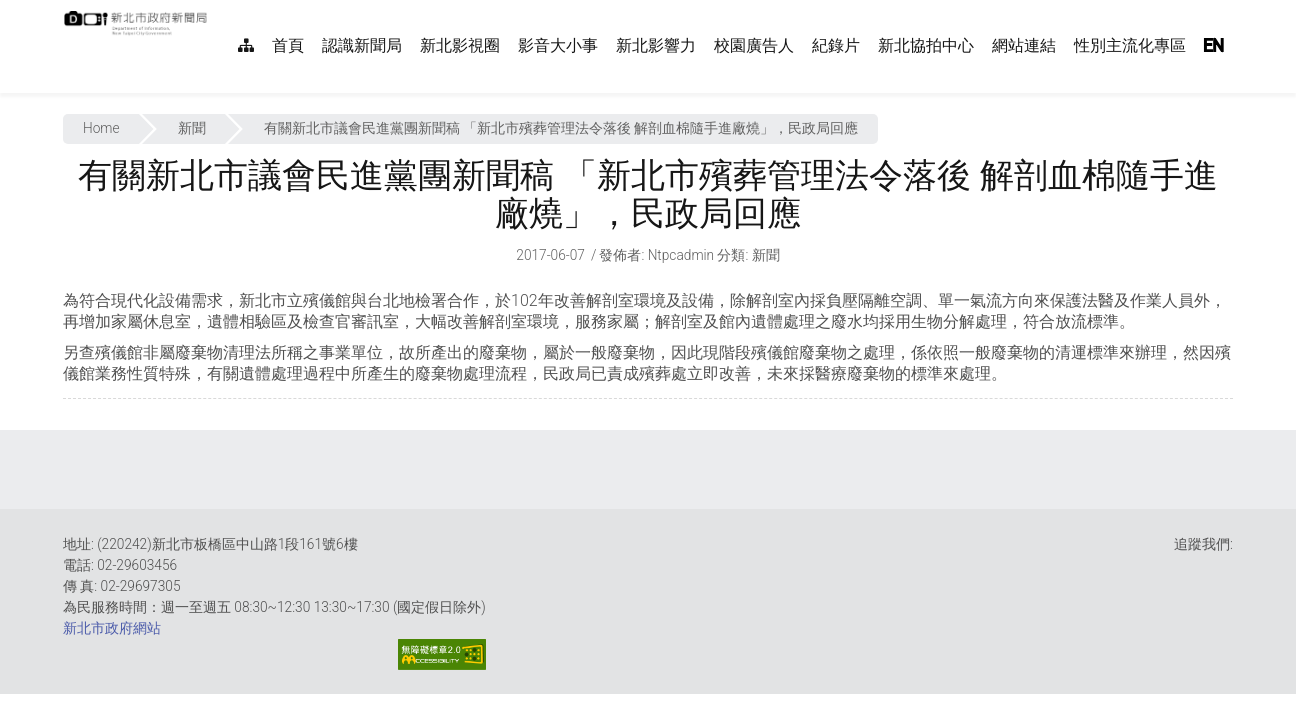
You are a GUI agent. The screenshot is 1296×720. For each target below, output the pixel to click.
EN (1214, 45)
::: (218, 10)
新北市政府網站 (112, 628)
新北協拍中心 (926, 45)
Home (101, 128)
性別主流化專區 (1130, 45)
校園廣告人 (754, 45)
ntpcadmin (681, 255)
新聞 (192, 128)
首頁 (288, 45)
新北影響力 (656, 45)
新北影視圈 (460, 45)
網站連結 (1024, 45)
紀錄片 (836, 45)
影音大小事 (558, 45)
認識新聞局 (362, 45)
